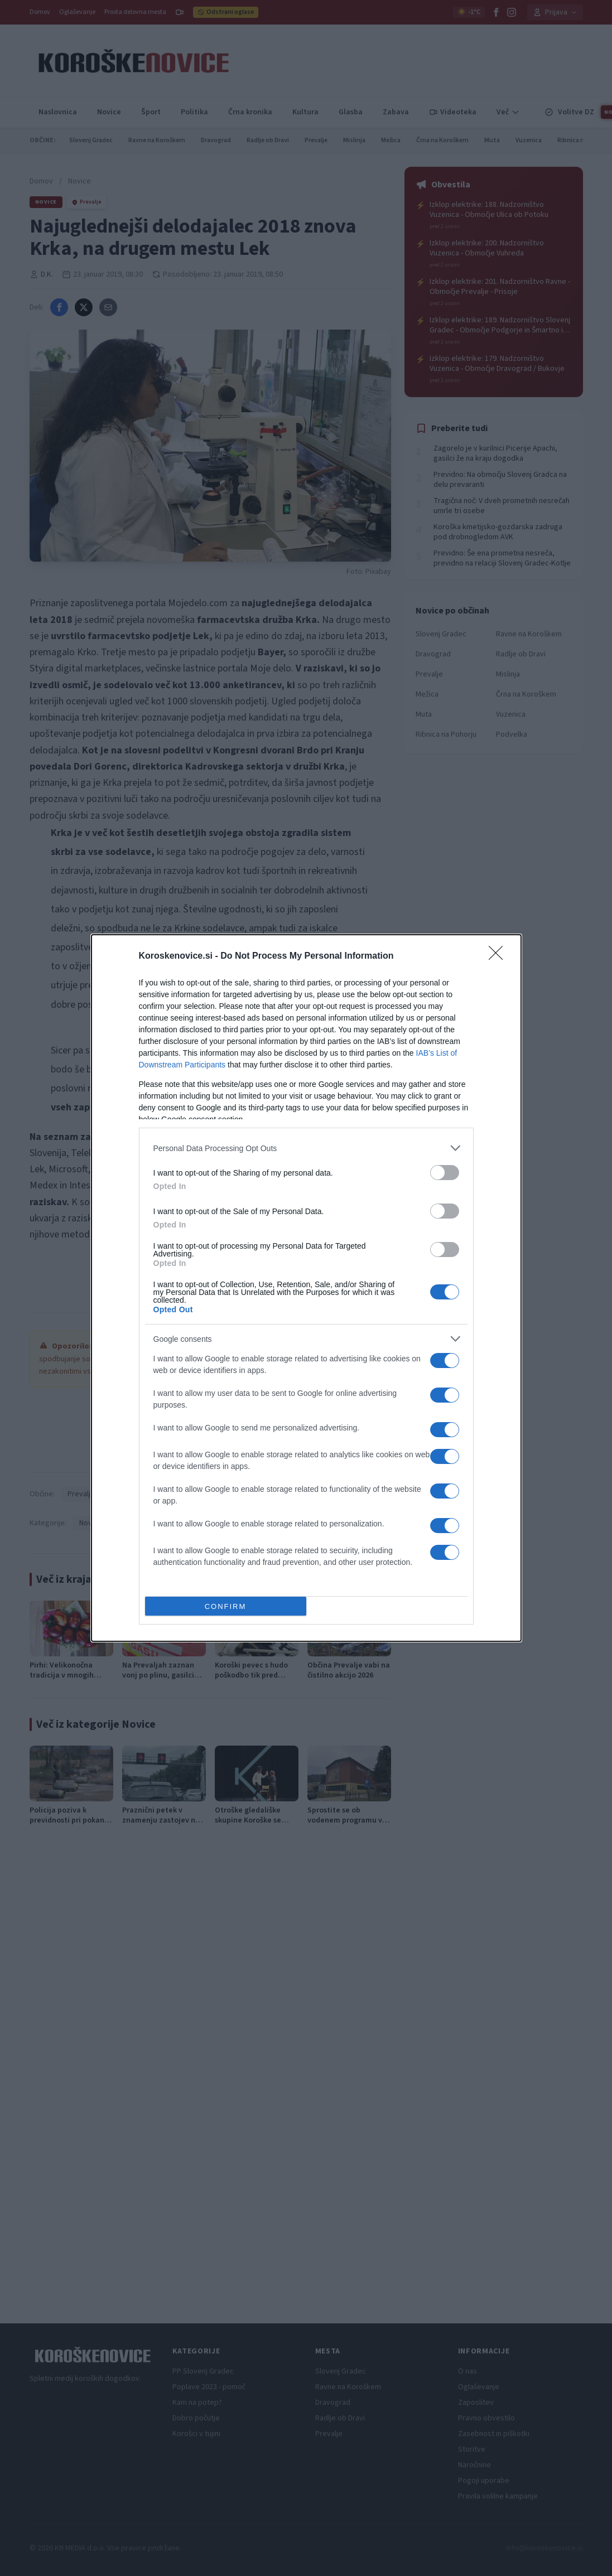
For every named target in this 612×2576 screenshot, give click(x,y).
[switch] (444, 1172)
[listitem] (306, 1148)
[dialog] (306, 1288)
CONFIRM (226, 1606)
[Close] (499, 956)
